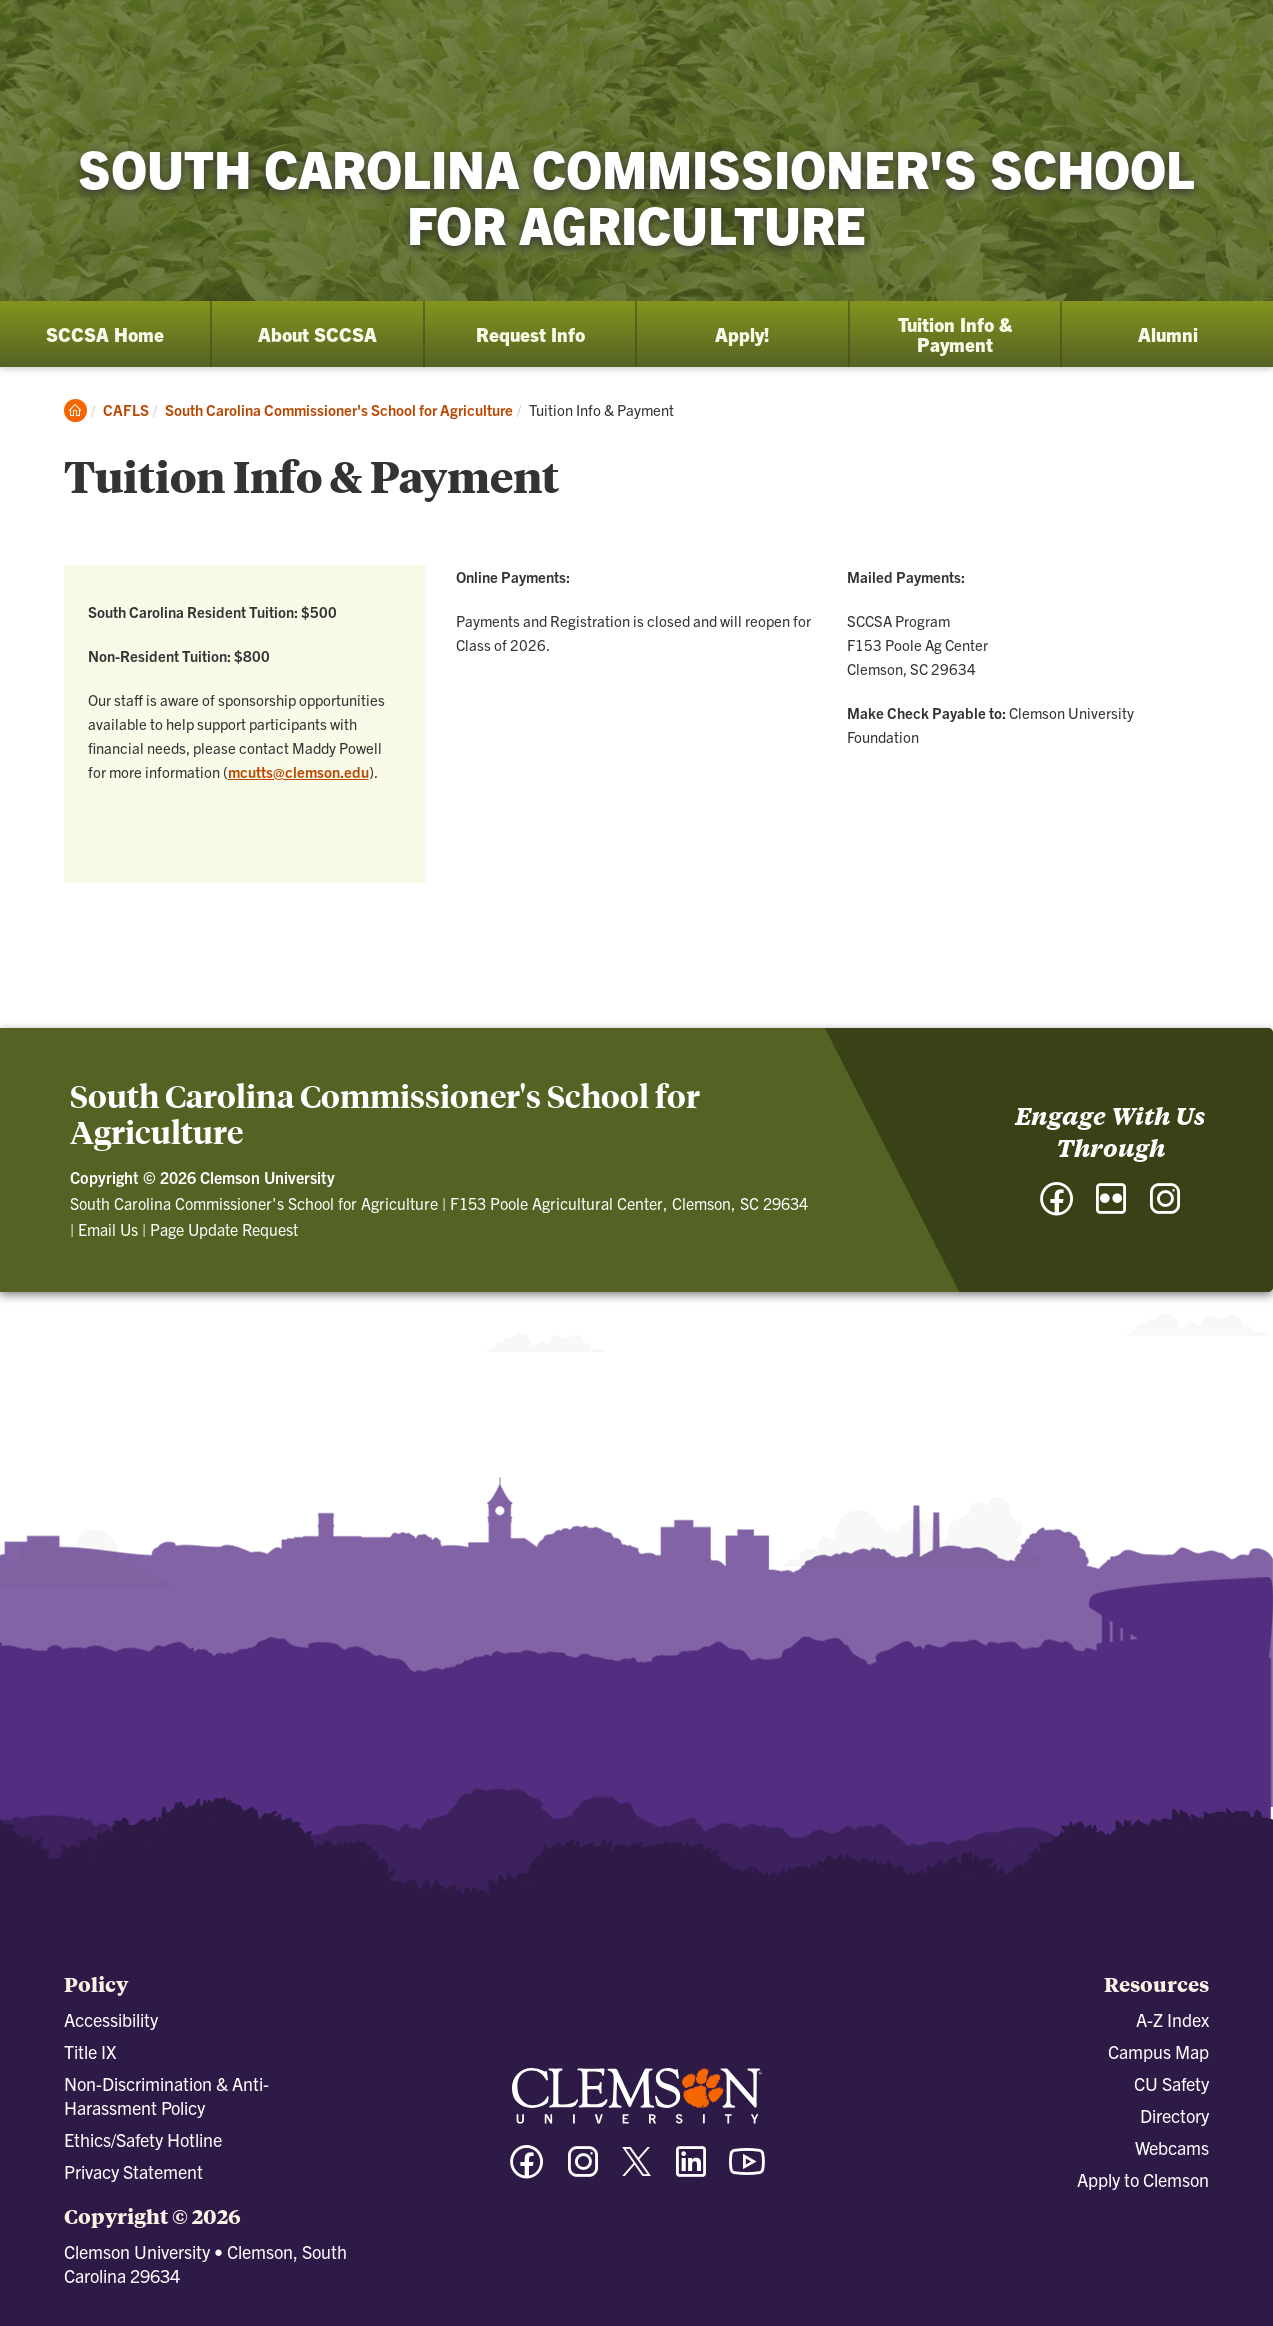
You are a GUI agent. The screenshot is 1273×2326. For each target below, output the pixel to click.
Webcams (1172, 2147)
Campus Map (1158, 2051)
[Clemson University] (170, 52)
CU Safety (1171, 2083)
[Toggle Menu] (1237, 35)
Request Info (530, 334)
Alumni (1168, 334)
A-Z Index (1172, 2019)
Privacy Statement (133, 2171)
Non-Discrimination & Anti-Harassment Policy (166, 2095)
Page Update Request (224, 1229)
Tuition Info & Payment (955, 334)
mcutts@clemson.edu (298, 771)
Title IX (90, 2051)
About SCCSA (317, 334)
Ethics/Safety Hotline (143, 2139)
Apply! (742, 334)
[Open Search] (1168, 35)
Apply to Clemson (1143, 2179)
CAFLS (126, 409)
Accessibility (111, 2019)
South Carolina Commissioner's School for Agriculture (339, 409)
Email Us (108, 1229)
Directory (1174, 2115)
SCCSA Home (105, 334)
